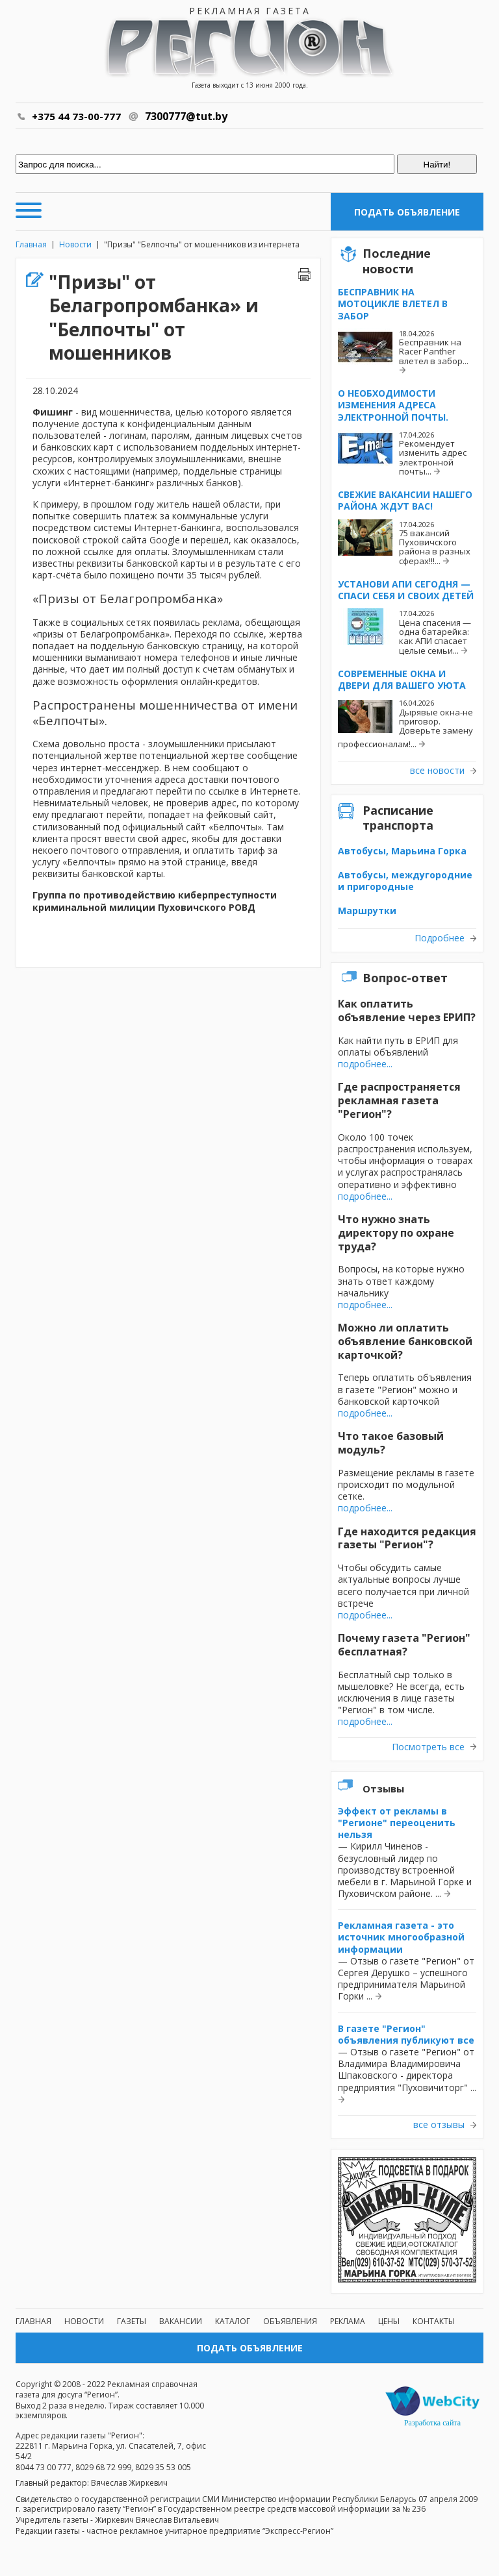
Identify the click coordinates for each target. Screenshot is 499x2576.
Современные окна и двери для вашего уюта (402, 679)
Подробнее (440, 938)
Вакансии (180, 2321)
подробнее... (365, 1064)
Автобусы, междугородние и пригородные (405, 881)
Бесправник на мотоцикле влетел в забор (393, 303)
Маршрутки (367, 910)
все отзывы (439, 2125)
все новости (437, 770)
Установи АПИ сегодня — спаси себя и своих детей (406, 590)
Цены (389, 2321)
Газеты (131, 2321)
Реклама (347, 2321)
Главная (31, 244)
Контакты (434, 2321)
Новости (75, 244)
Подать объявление (407, 212)
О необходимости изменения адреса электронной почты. (393, 405)
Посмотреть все (428, 1747)
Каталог (232, 2321)
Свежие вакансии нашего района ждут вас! (405, 500)
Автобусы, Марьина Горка (402, 851)
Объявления (290, 2321)
